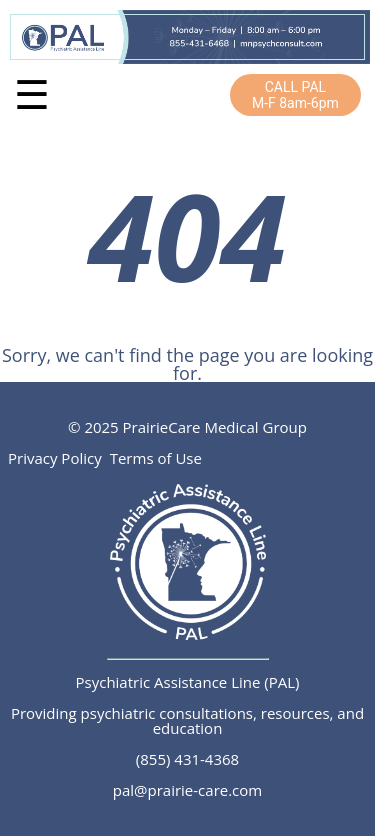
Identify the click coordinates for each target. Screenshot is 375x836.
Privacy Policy (55, 458)
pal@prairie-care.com (187, 790)
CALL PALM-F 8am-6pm (295, 95)
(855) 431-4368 (187, 759)
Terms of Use (156, 458)
